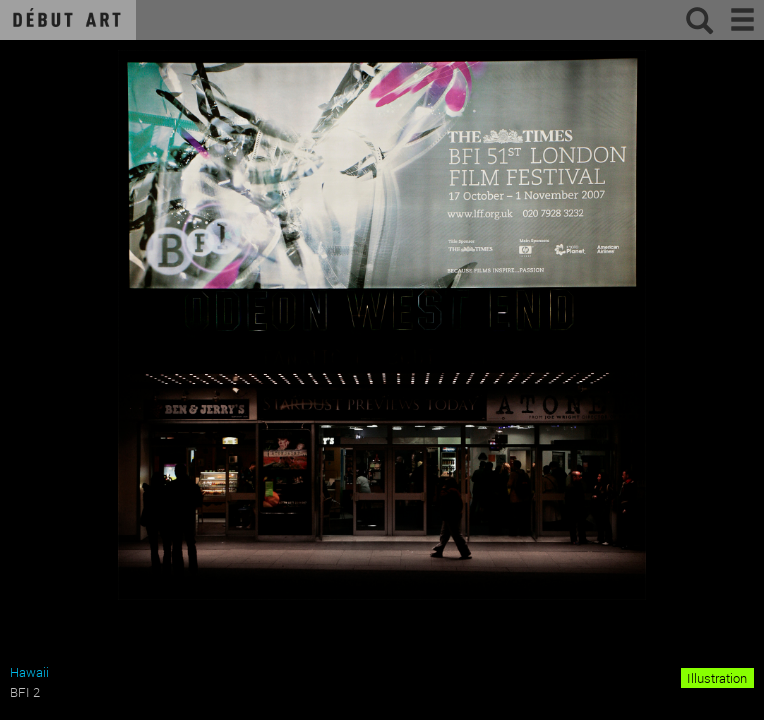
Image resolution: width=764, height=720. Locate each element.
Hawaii (29, 672)
